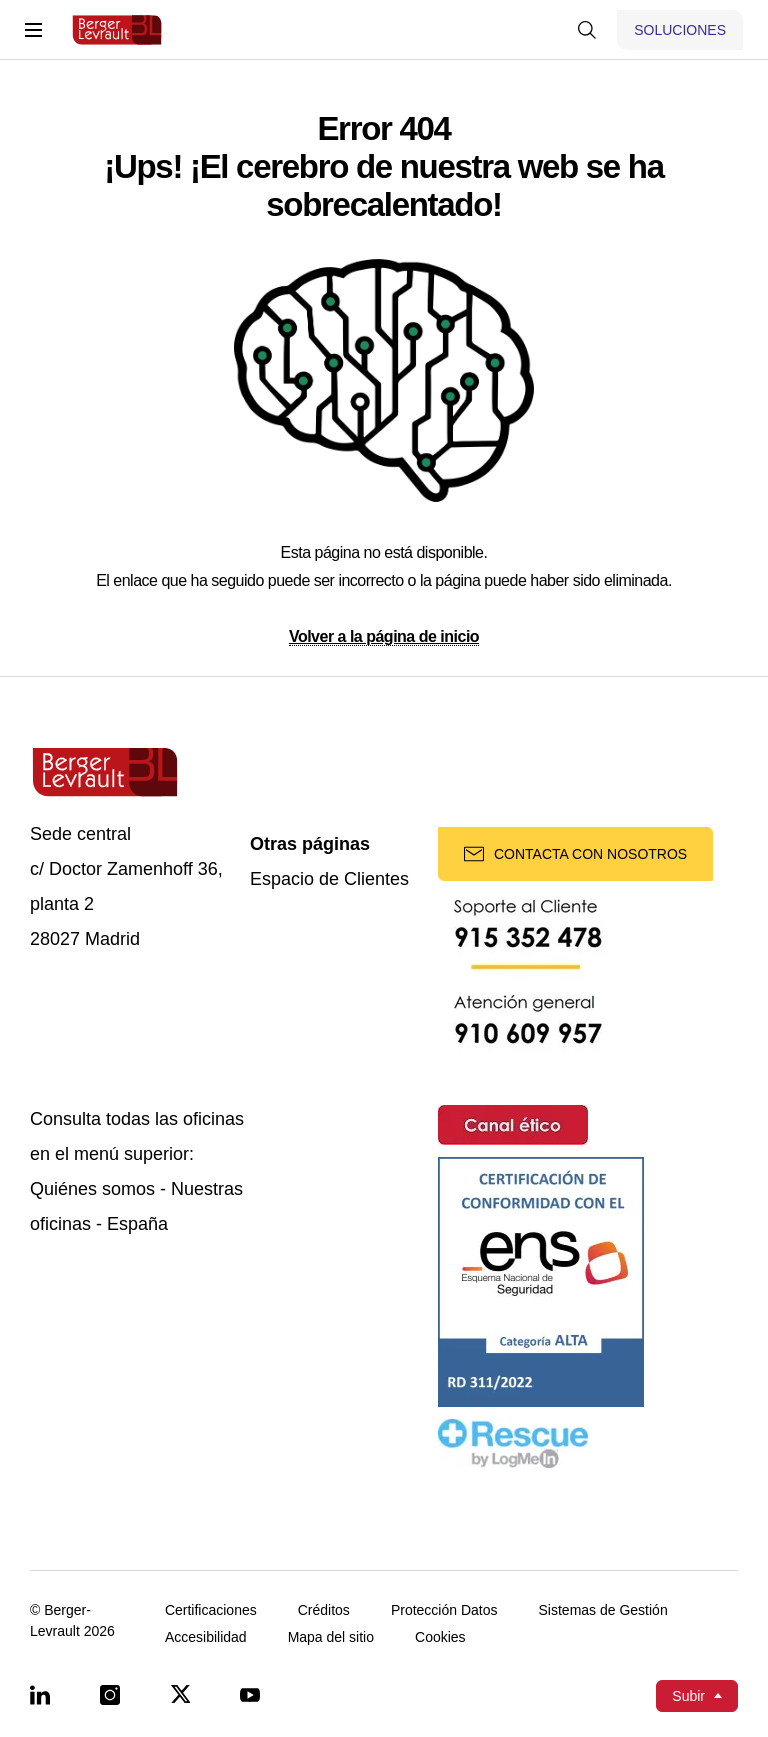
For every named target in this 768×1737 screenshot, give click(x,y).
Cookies (440, 1637)
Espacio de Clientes (329, 879)
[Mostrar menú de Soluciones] (680, 30)
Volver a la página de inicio (384, 636)
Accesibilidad (206, 1637)
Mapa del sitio (331, 1637)
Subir (688, 1696)
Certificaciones (211, 1610)
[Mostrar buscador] (587, 30)
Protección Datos (444, 1610)
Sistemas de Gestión (603, 1610)
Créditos (324, 1610)
